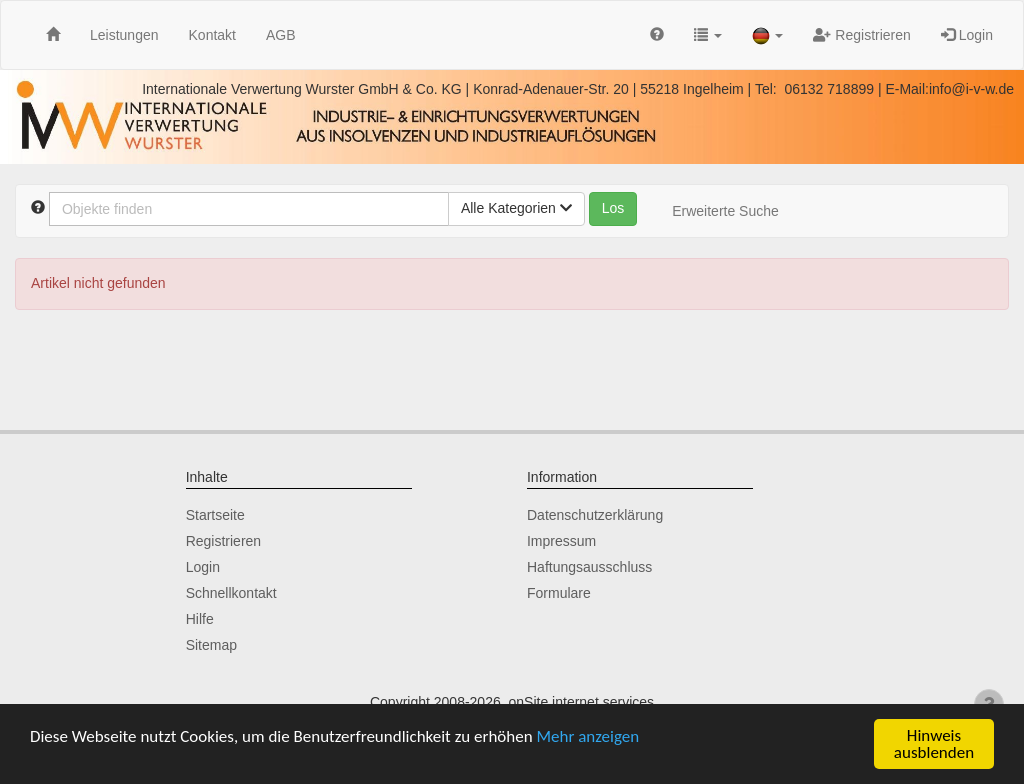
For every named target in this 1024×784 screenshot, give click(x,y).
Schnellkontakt (231, 593)
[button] (708, 34)
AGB (281, 35)
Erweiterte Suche (725, 211)
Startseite (215, 515)
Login (967, 35)
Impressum (561, 541)
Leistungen (124, 35)
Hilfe (200, 619)
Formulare (559, 593)
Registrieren (861, 35)
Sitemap (211, 645)
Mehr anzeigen (588, 736)
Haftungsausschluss (589, 567)
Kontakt (212, 35)
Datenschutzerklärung (595, 515)
